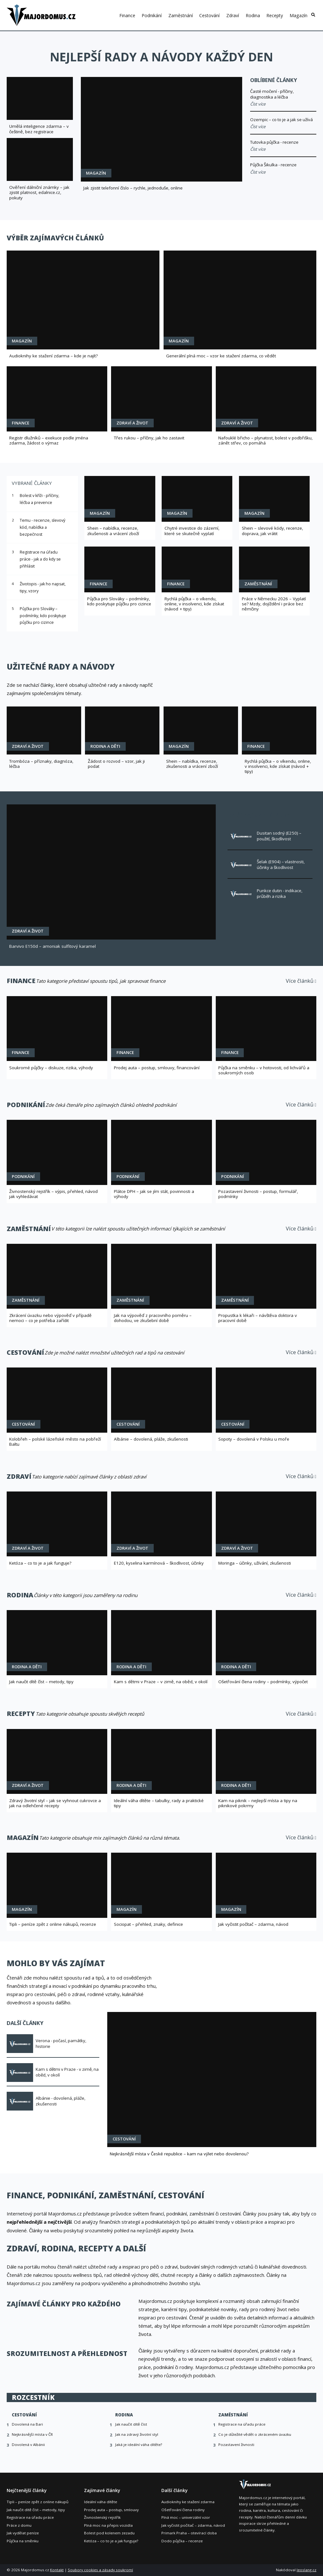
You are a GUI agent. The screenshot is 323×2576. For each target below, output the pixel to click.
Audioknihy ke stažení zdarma (187, 2501)
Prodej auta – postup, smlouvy (111, 2509)
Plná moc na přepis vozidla (108, 2525)
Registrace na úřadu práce (30, 2517)
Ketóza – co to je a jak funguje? (111, 2540)
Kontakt (57, 2569)
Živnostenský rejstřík (102, 2517)
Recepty (274, 15)
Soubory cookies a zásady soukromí (100, 2569)
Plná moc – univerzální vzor (185, 2517)
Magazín (298, 15)
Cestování (209, 15)
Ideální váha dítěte (100, 2501)
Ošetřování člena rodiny (183, 2509)
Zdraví (232, 15)
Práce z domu (19, 2525)
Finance (127, 15)
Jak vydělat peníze (23, 2533)
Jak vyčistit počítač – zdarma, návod (193, 2525)
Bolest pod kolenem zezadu (109, 2533)
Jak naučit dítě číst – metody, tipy (36, 2509)
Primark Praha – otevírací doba (189, 2533)
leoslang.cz (306, 2569)
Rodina (253, 15)
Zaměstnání (180, 15)
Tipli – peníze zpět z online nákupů (37, 2501)
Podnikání (152, 15)
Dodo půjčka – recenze (182, 2540)
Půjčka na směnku (23, 2540)
